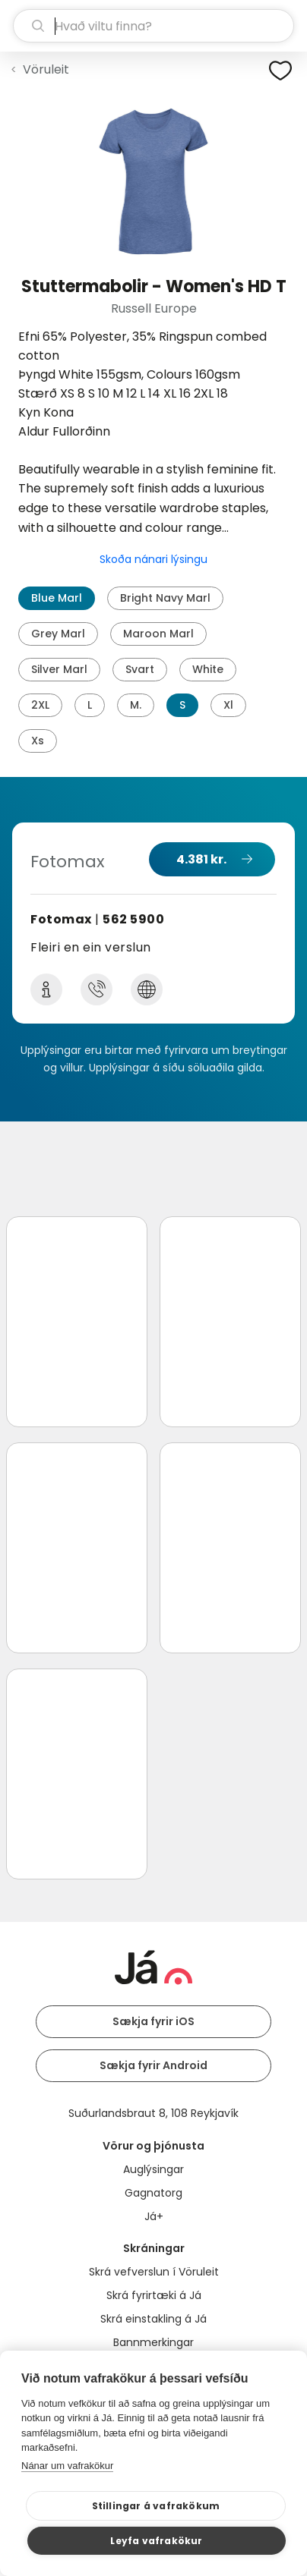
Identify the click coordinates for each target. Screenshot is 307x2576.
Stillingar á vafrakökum (156, 2505)
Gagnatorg (153, 2192)
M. (135, 704)
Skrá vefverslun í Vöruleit (154, 2271)
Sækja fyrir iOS (153, 2021)
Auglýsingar (153, 2169)
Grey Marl (58, 633)
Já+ (153, 2216)
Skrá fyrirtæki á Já (153, 2295)
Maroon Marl (158, 633)
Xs (37, 740)
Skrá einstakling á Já (153, 2318)
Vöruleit (46, 69)
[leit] (153, 26)
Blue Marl (56, 597)
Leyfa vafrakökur (156, 2540)
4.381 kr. (201, 859)
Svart (139, 669)
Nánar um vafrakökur (67, 2465)
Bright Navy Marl (165, 597)
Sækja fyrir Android (153, 2065)
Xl (228, 704)
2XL (40, 704)
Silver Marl (59, 669)
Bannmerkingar (153, 2342)
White (207, 669)
